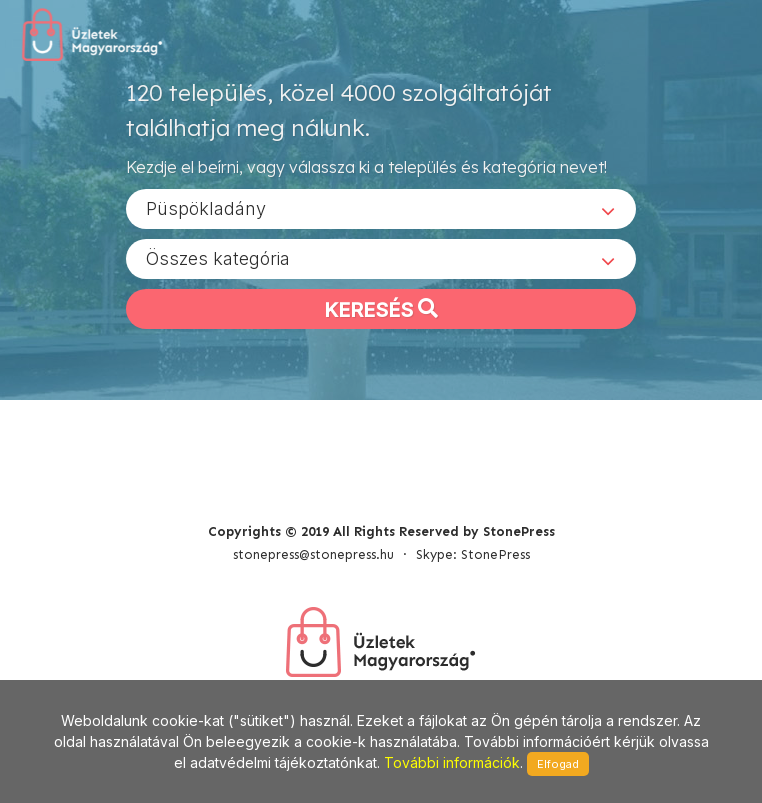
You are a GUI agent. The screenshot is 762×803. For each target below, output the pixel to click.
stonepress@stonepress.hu (313, 554)
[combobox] (381, 209)
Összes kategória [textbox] (218, 258)
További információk (452, 762)
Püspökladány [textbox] (206, 208)
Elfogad (558, 764)
